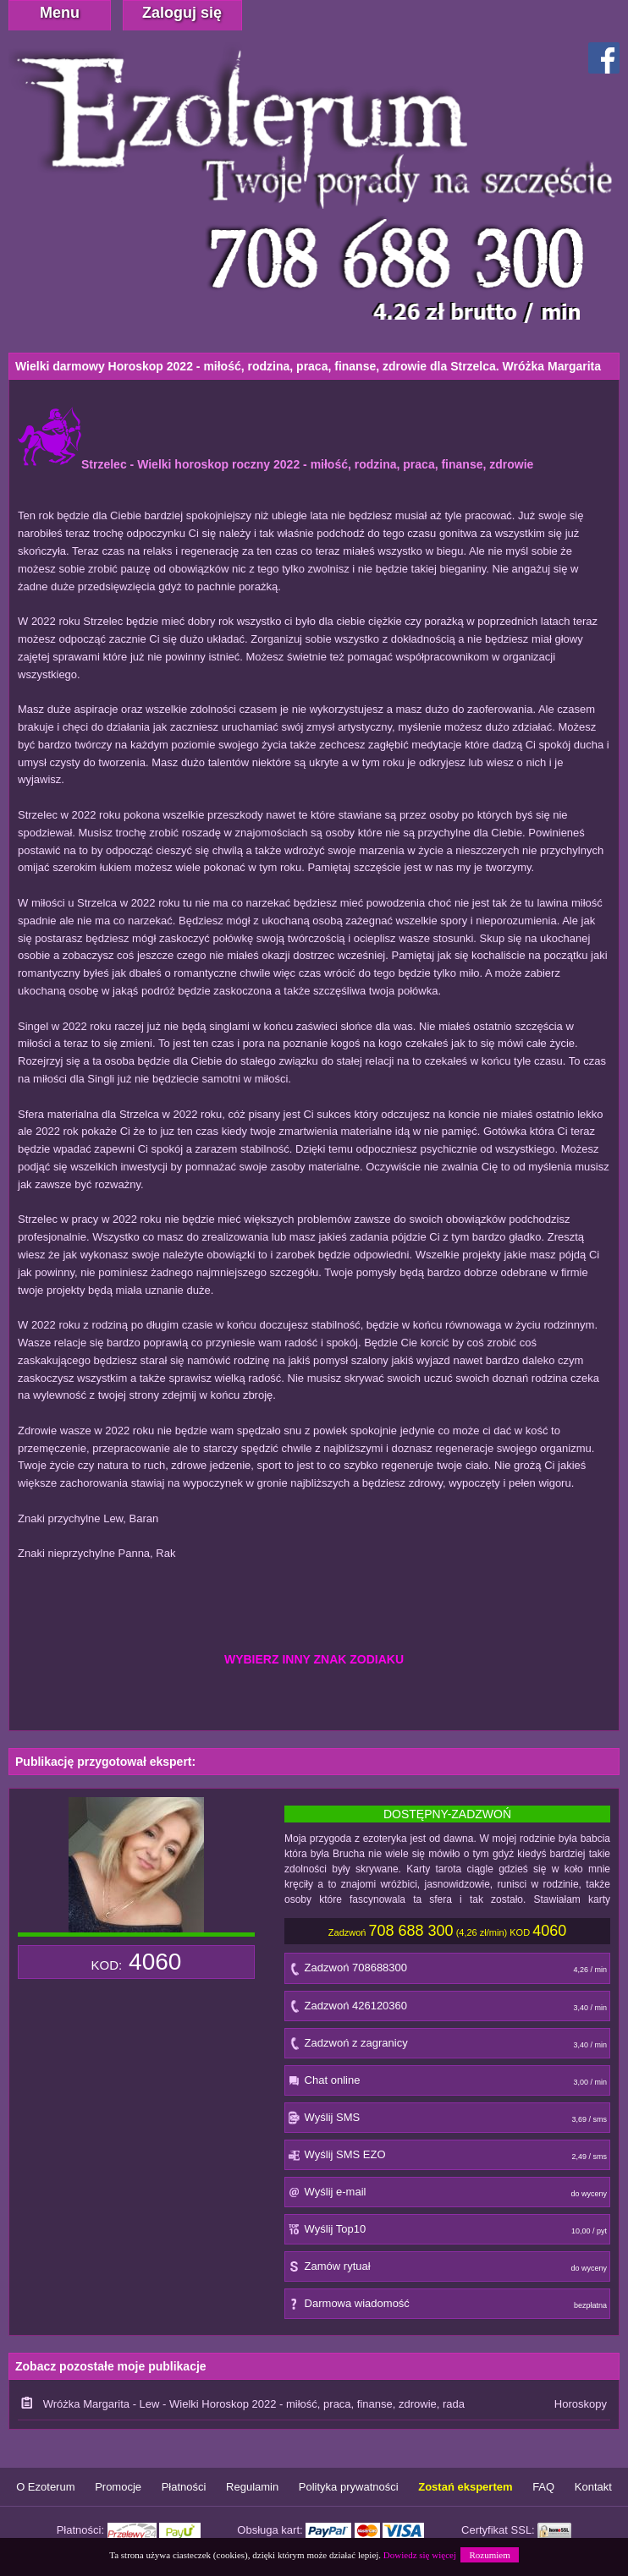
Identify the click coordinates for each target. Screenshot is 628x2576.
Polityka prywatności (349, 2486)
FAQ (543, 2486)
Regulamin (252, 2486)
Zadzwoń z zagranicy (448, 2047)
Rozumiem (489, 2555)
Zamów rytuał (448, 2270)
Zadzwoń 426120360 (448, 2009)
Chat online (448, 2084)
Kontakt (593, 2486)
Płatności (184, 2486)
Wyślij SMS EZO (448, 2158)
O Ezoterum (45, 2486)
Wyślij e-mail (448, 2195)
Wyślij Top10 (448, 2233)
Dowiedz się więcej (419, 2555)
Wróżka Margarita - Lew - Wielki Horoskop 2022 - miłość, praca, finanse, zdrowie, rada (254, 2404)
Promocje (118, 2486)
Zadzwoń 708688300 (448, 1971)
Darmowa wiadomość (448, 2307)
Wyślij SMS (448, 2121)
